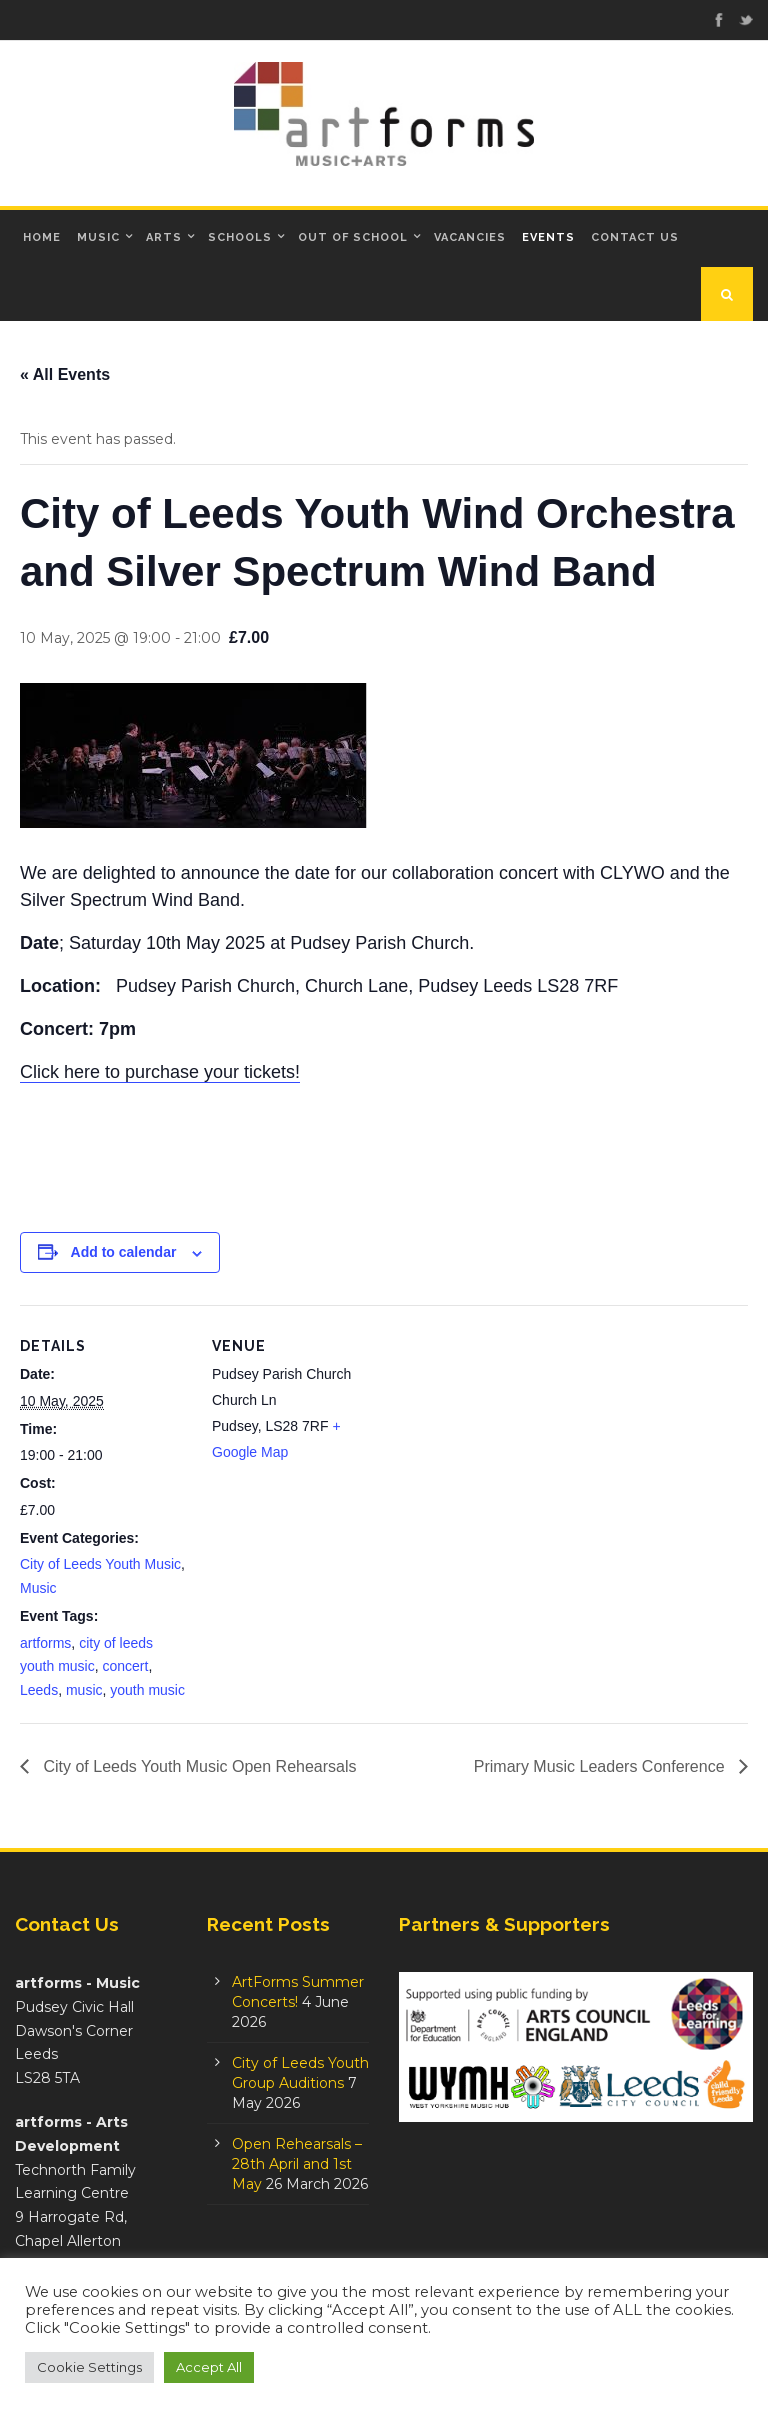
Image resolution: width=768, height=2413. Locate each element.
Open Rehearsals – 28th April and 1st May (297, 2164)
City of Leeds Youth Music (100, 1564)
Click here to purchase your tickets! (160, 1072)
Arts (164, 237)
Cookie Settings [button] (89, 2367)
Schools (240, 237)
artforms (45, 1643)
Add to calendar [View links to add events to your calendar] (124, 1252)
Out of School (353, 237)
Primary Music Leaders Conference (601, 1766)
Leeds (39, 1690)
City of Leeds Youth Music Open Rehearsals (198, 1766)
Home (42, 237)
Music (98, 237)
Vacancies (470, 237)
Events (548, 237)
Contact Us (635, 237)
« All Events (65, 374)
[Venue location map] (509, 1443)
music (84, 1690)
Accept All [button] (209, 2367)
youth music (147, 1690)
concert (125, 1666)
